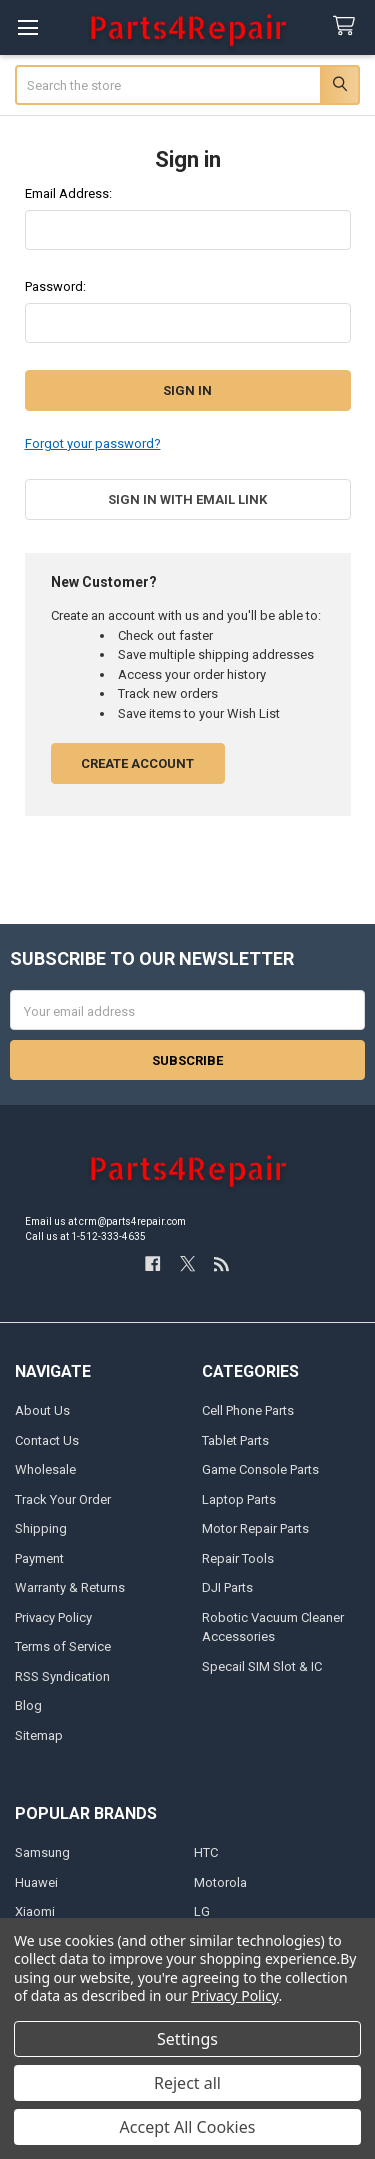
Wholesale (45, 1469)
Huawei (36, 1882)
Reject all (187, 2083)
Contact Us (47, 1440)
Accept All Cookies (188, 2127)
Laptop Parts (239, 1499)
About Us (42, 1410)
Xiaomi (35, 1911)
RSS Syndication (62, 1676)
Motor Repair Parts (255, 1528)
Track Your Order (63, 1499)
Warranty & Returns (70, 1587)
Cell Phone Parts (248, 1410)
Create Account (137, 763)
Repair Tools (238, 1558)
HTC (206, 1852)
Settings (187, 2039)
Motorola (220, 1882)
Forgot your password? (93, 443)
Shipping (41, 1528)
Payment (39, 1558)
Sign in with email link (187, 499)
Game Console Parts (260, 1469)
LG (202, 1911)
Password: (55, 286)
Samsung (42, 1852)
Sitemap (39, 1735)
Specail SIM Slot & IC (262, 1666)
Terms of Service (63, 1646)
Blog (28, 1705)
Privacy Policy (53, 1617)
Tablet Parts (235, 1440)
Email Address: (68, 193)
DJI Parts (227, 1587)
